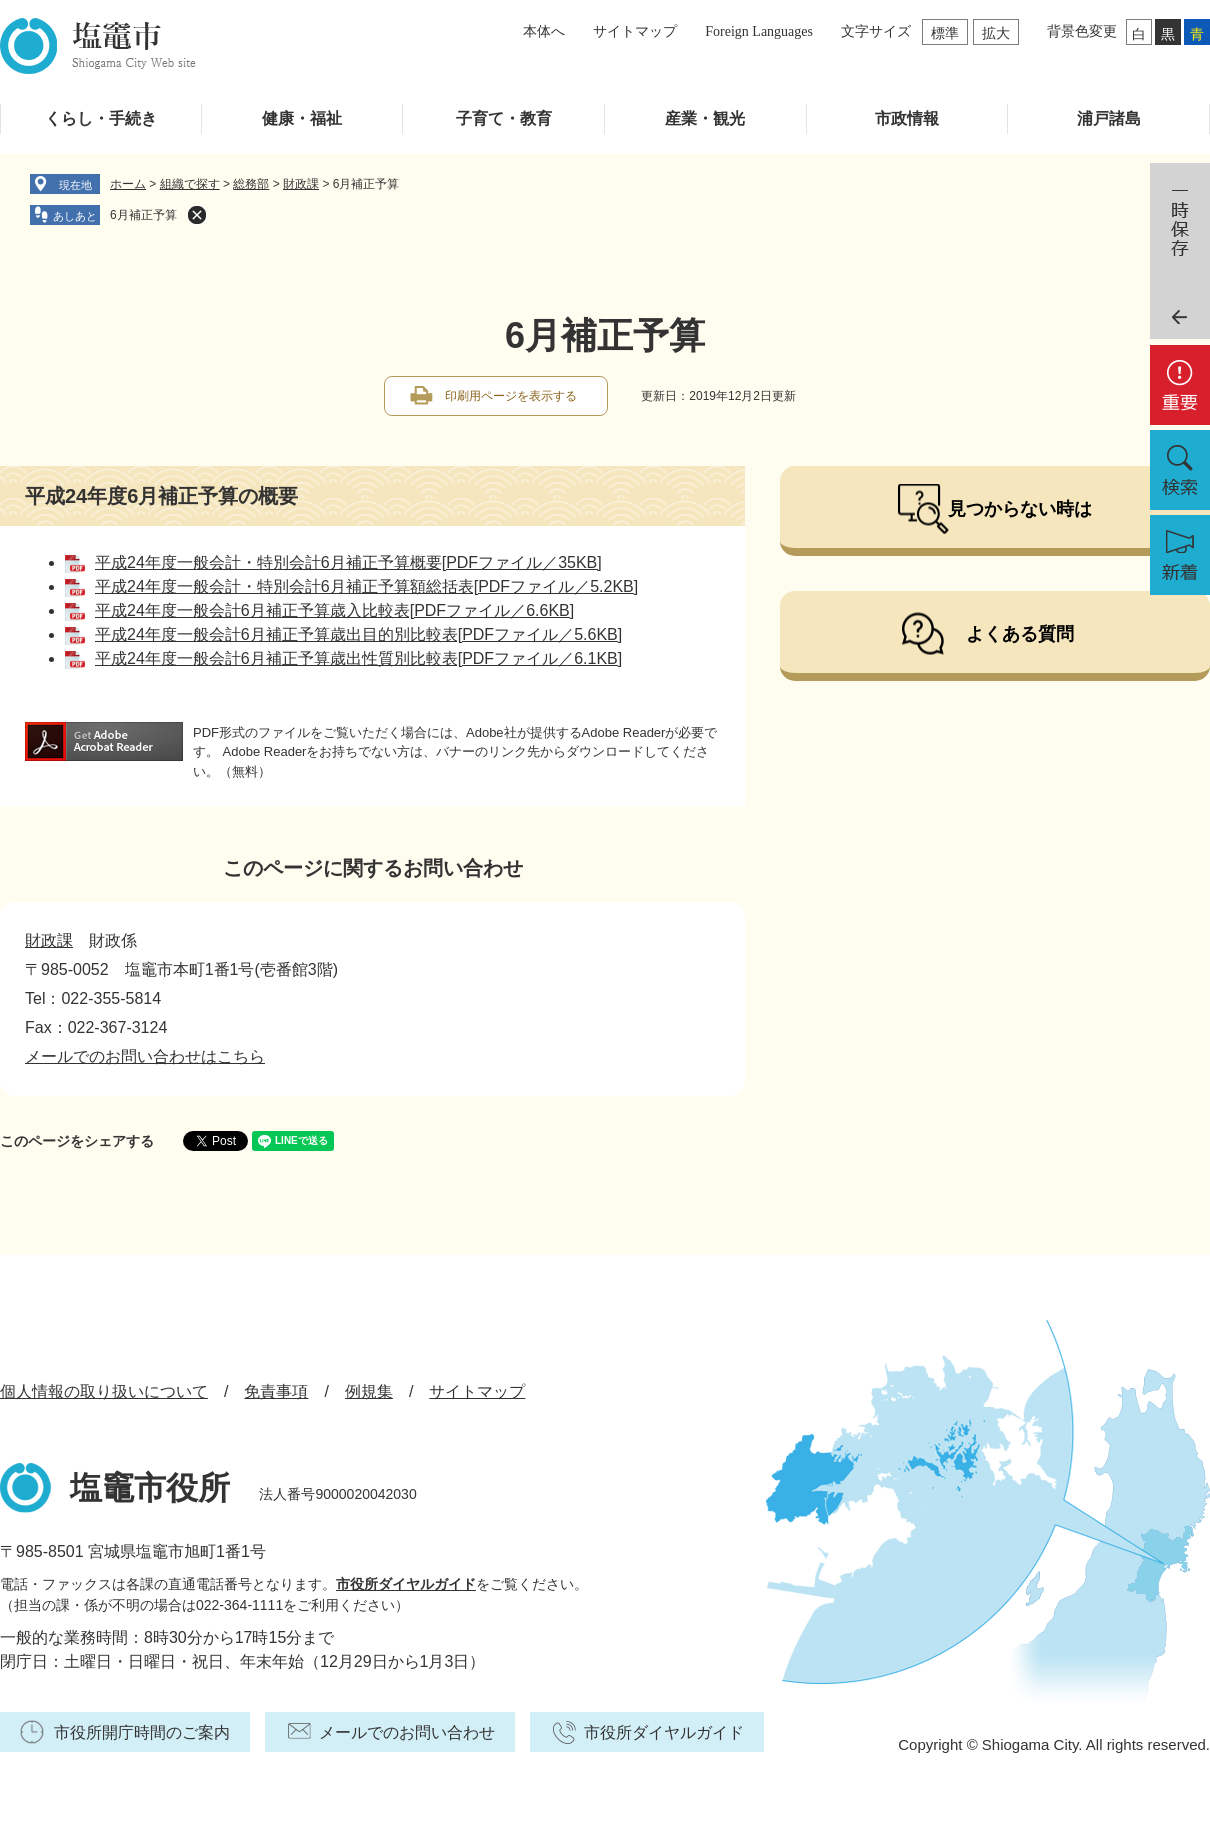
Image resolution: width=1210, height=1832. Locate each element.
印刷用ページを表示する (511, 396)
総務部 (251, 184)
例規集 (369, 1391)
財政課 (301, 184)
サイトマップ (635, 31)
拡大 (996, 33)
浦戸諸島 (1109, 118)
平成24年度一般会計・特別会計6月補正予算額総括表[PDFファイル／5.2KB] (366, 586)
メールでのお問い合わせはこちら (145, 1056)
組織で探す (190, 184)
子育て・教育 (504, 118)
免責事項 (276, 1391)
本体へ (544, 31)
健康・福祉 (302, 118)
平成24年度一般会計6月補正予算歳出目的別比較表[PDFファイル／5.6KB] (358, 634)
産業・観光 (705, 118)
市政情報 (907, 118)
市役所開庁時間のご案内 (142, 1732)
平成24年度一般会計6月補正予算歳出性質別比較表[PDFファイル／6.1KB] (358, 658)
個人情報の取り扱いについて (104, 1391)
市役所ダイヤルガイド (406, 1584)
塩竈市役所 (150, 1488)
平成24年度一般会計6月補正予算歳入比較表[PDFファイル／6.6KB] (334, 610)
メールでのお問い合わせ (407, 1732)
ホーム (128, 184)
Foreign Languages (759, 31)
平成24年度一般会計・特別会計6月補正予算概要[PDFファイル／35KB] (348, 562)
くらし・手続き (101, 118)
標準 (945, 33)
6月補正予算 (143, 215)
